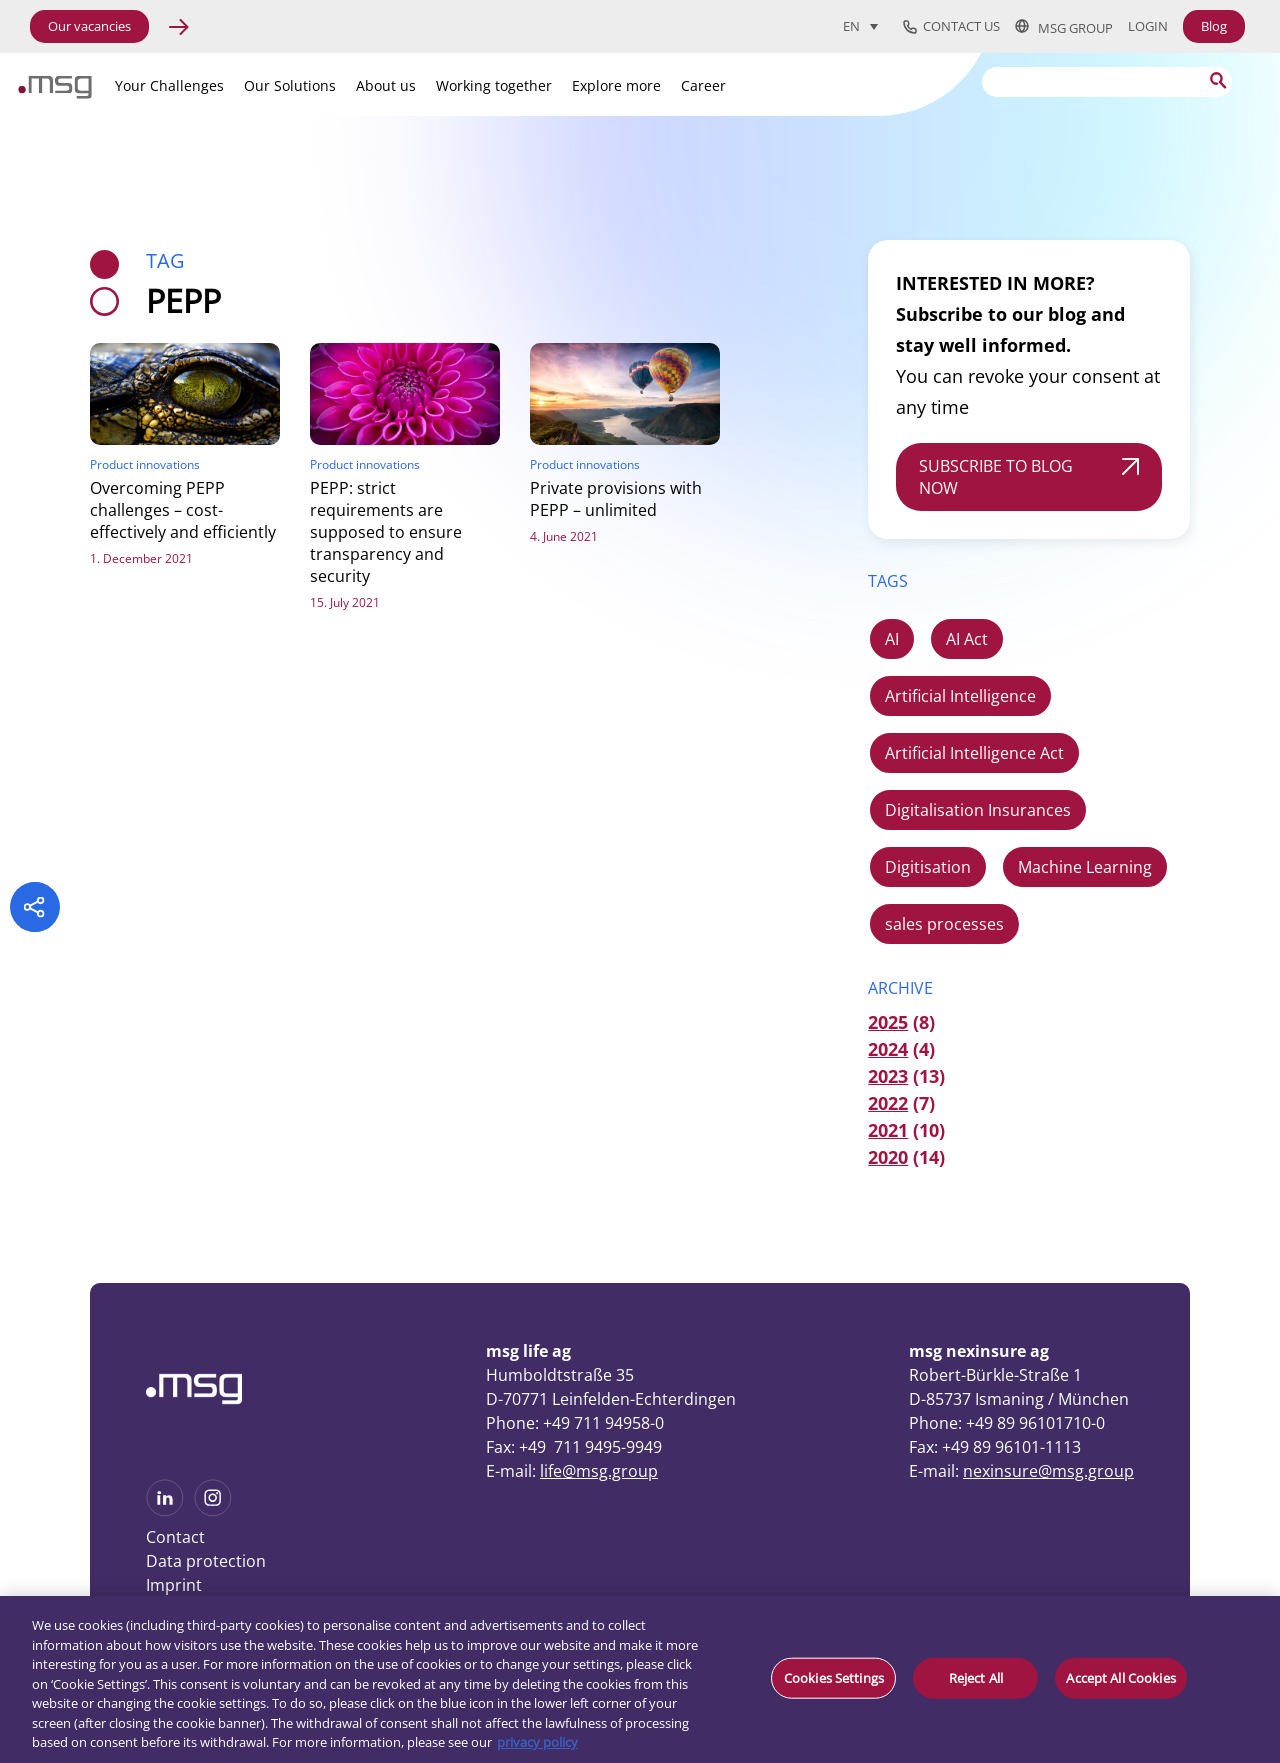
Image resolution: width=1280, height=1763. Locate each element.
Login (1148, 26)
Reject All (976, 1677)
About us (386, 85)
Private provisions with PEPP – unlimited (616, 499)
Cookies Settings (834, 1677)
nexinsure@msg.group (1048, 1471)
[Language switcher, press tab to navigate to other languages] (860, 26)
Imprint (174, 1585)
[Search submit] (1217, 80)
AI (892, 639)
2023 (888, 1076)
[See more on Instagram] (213, 1510)
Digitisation (928, 867)
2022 (888, 1103)
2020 (888, 1157)
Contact (175, 1537)
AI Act (967, 639)
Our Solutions (290, 85)
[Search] (1107, 82)
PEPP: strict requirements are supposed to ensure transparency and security (386, 532)
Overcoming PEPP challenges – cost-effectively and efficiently (183, 510)
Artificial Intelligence (960, 696)
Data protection (206, 1561)
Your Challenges (169, 85)
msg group (1064, 27)
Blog (1214, 26)
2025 (888, 1022)
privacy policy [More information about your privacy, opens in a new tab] (537, 1742)
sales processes (944, 924)
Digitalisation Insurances (978, 810)
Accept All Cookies (1120, 1677)
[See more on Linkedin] (165, 1510)
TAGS (888, 581)
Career (703, 85)
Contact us (951, 27)
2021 (888, 1130)
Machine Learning (1085, 867)
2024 (888, 1049)
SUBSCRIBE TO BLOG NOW (996, 477)
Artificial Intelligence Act (974, 753)
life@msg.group (599, 1471)
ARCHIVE (900, 988)
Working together (494, 85)
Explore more (616, 85)
